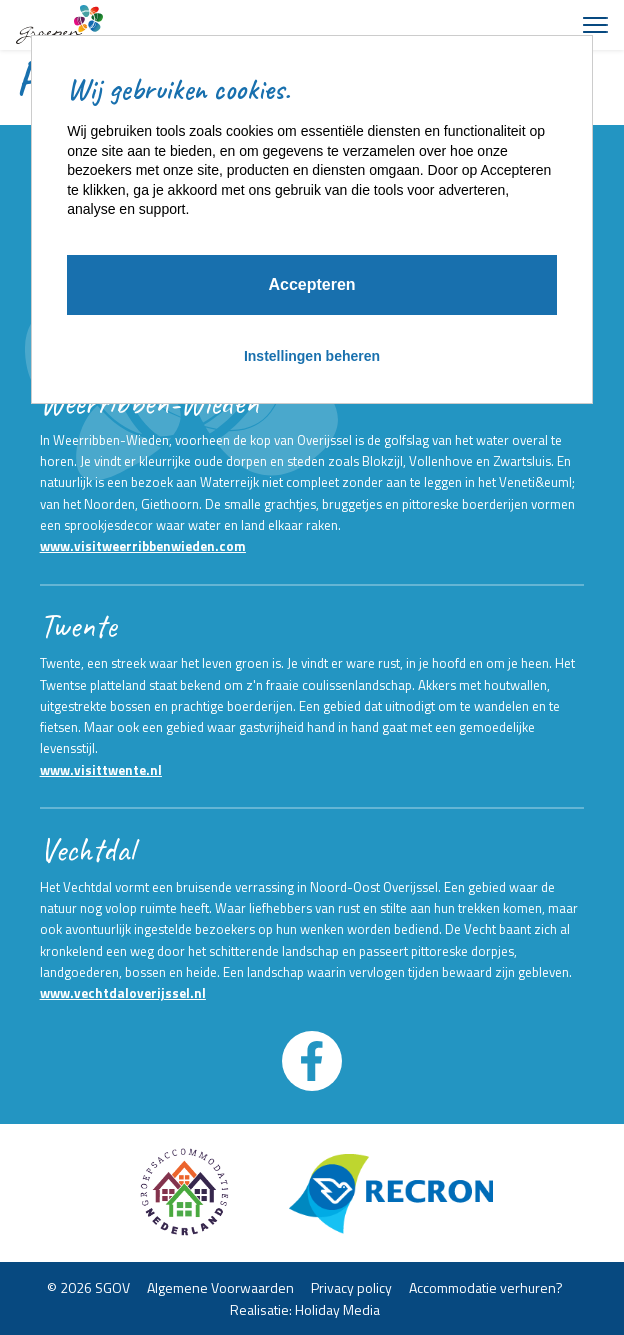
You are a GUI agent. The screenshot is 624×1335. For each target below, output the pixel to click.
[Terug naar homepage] (59, 25)
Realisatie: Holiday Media (305, 1309)
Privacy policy (351, 1286)
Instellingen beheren (312, 356)
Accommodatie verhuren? (486, 1286)
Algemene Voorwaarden (220, 1286)
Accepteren (311, 284)
